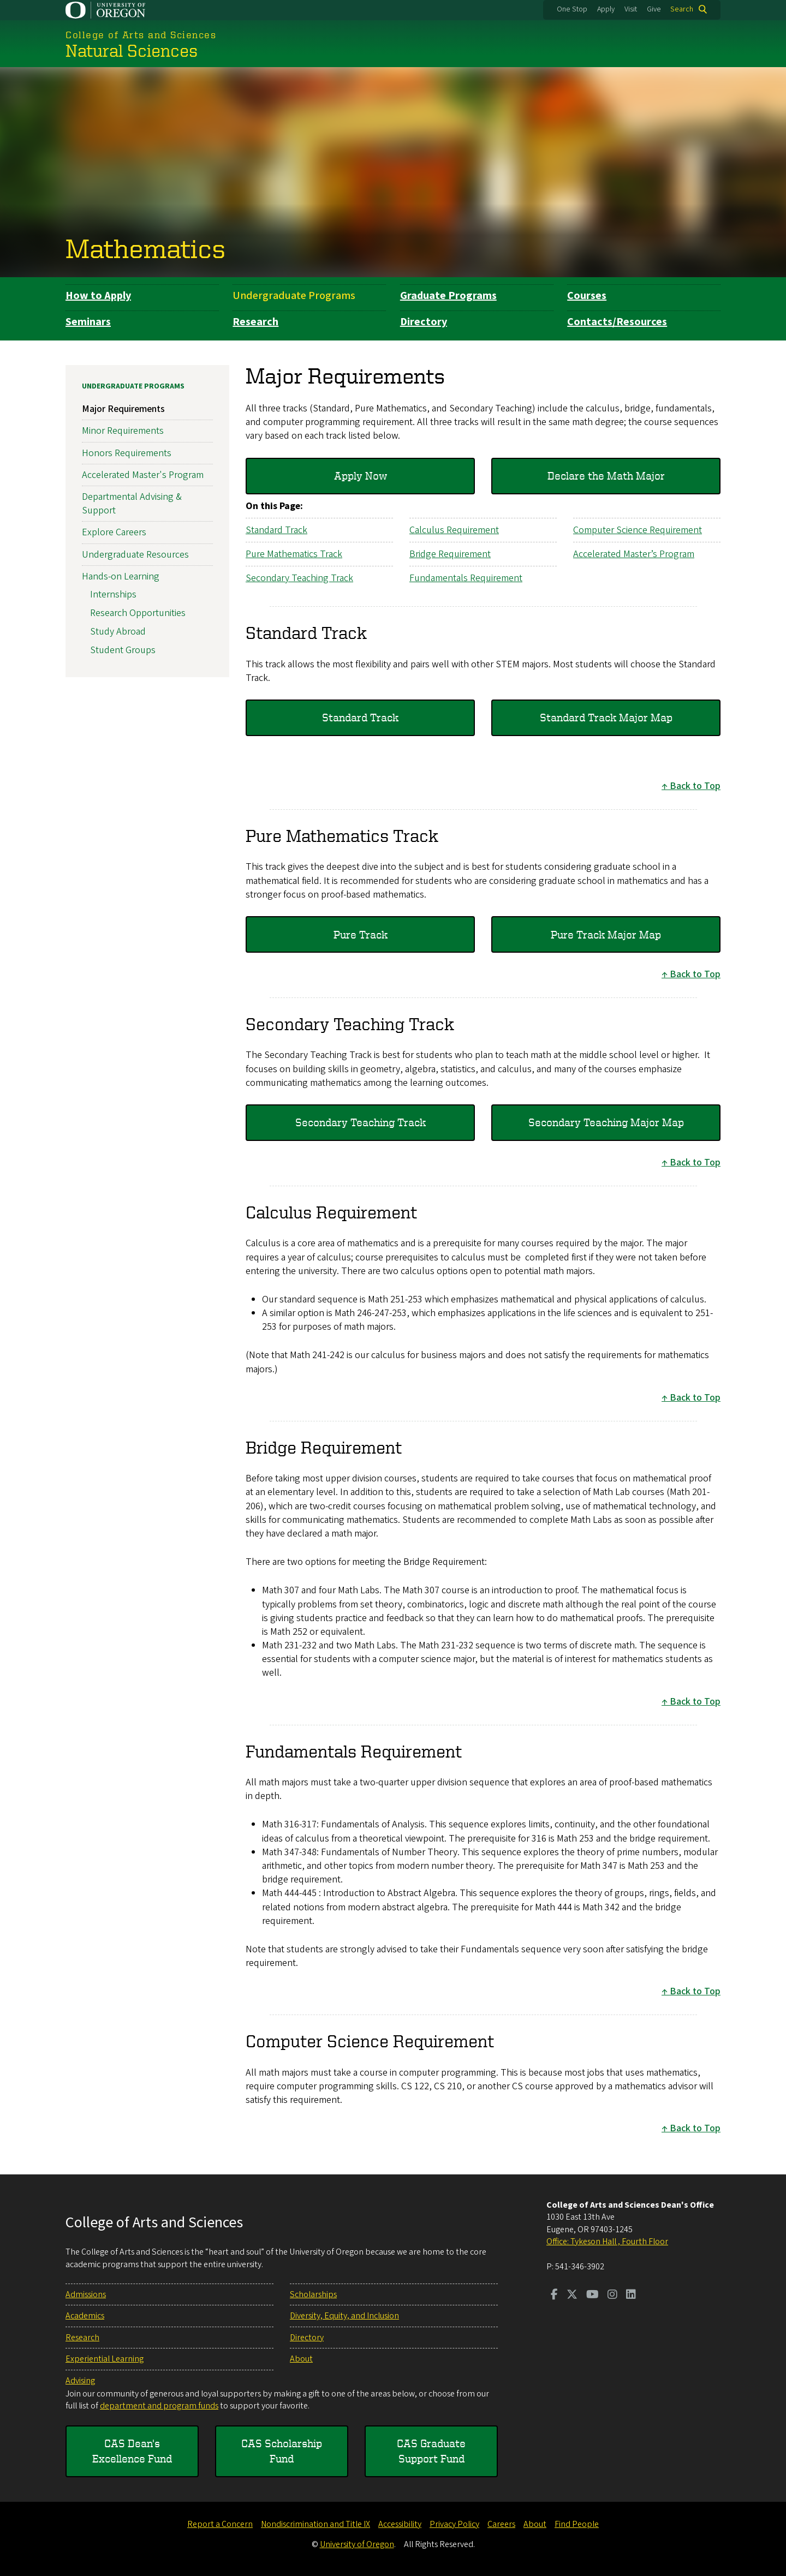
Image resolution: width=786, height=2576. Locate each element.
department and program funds (159, 2406)
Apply (606, 9)
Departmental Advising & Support (132, 503)
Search (681, 9)
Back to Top (695, 786)
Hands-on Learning (120, 576)
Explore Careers (114, 532)
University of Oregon (357, 2544)
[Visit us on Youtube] (592, 2296)
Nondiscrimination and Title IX (315, 2524)
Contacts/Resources (617, 322)
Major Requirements (123, 409)
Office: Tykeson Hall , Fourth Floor (607, 2242)
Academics (85, 2316)
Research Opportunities (138, 613)
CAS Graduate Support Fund (431, 2451)
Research (255, 322)
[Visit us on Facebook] (554, 2296)
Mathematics (145, 247)
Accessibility (399, 2524)
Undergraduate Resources (135, 554)
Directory (423, 322)
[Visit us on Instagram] (612, 2296)
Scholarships (313, 2294)
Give (654, 9)
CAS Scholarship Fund (281, 2451)
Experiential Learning (105, 2359)
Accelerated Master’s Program (633, 553)
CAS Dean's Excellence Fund (132, 2451)
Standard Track (276, 529)
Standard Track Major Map (606, 717)
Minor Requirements (123, 431)
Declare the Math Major (606, 475)
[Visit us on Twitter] (572, 2296)
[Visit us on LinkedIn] (631, 2296)
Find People (577, 2524)
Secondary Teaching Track (299, 578)
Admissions (86, 2294)
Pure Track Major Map (606, 934)
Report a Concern (220, 2524)
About (301, 2359)
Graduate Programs (448, 295)
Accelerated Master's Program (143, 474)
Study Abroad (118, 631)
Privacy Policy (454, 2524)
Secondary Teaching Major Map (606, 1122)
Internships (113, 594)
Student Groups (123, 649)
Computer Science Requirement (637, 529)
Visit (630, 9)
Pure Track (361, 934)
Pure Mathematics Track (294, 553)
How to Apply (98, 295)
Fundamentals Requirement (465, 578)
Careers (501, 2524)
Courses (586, 295)
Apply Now (360, 475)
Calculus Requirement (454, 529)
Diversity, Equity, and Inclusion (344, 2316)
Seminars (88, 322)
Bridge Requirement (450, 553)
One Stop (572, 9)
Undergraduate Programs (294, 295)
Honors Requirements (126, 452)
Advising (80, 2381)
